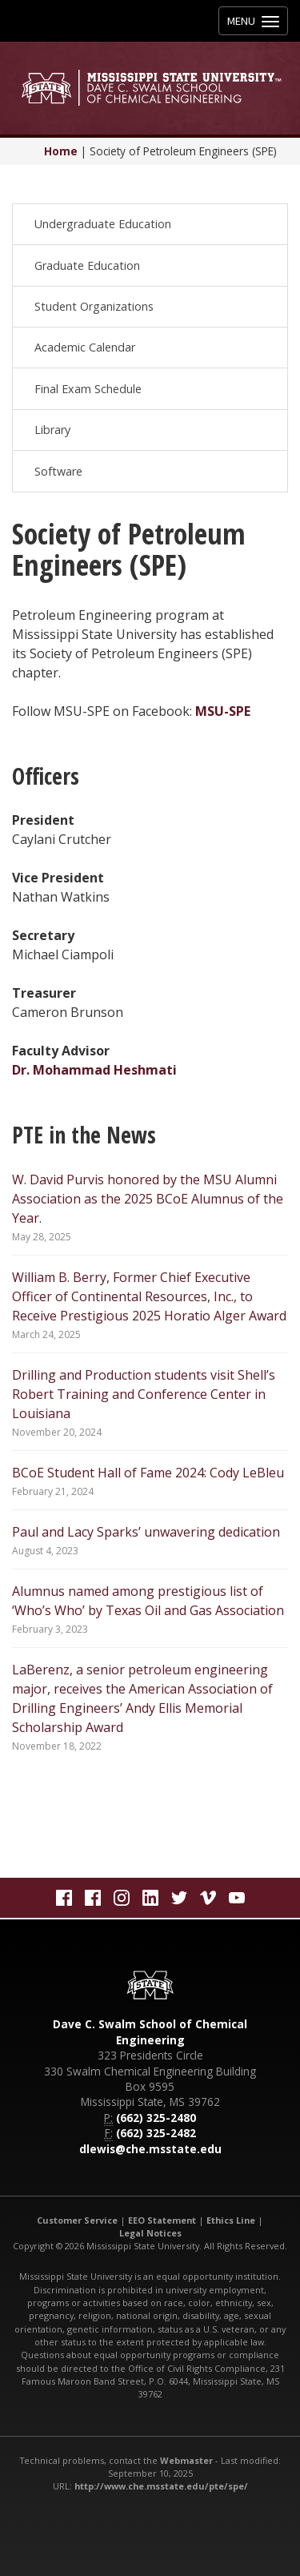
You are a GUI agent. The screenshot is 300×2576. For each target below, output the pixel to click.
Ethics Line (230, 2220)
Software (58, 471)
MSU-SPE (222, 711)
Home (61, 151)
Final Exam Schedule (88, 388)
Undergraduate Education (102, 223)
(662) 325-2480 (156, 2117)
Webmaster (186, 2460)
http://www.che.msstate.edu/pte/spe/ (161, 2486)
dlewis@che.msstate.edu (150, 2148)
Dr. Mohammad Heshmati (94, 1070)
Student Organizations (94, 306)
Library (52, 429)
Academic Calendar (84, 347)
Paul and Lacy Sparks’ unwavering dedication (146, 1532)
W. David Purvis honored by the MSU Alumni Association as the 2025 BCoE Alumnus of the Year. (147, 1199)
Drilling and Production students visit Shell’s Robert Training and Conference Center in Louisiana (143, 1394)
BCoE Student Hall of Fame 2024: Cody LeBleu (148, 1472)
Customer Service (77, 2220)
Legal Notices (150, 2233)
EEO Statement (162, 2220)
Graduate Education (87, 265)
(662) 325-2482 (156, 2132)
